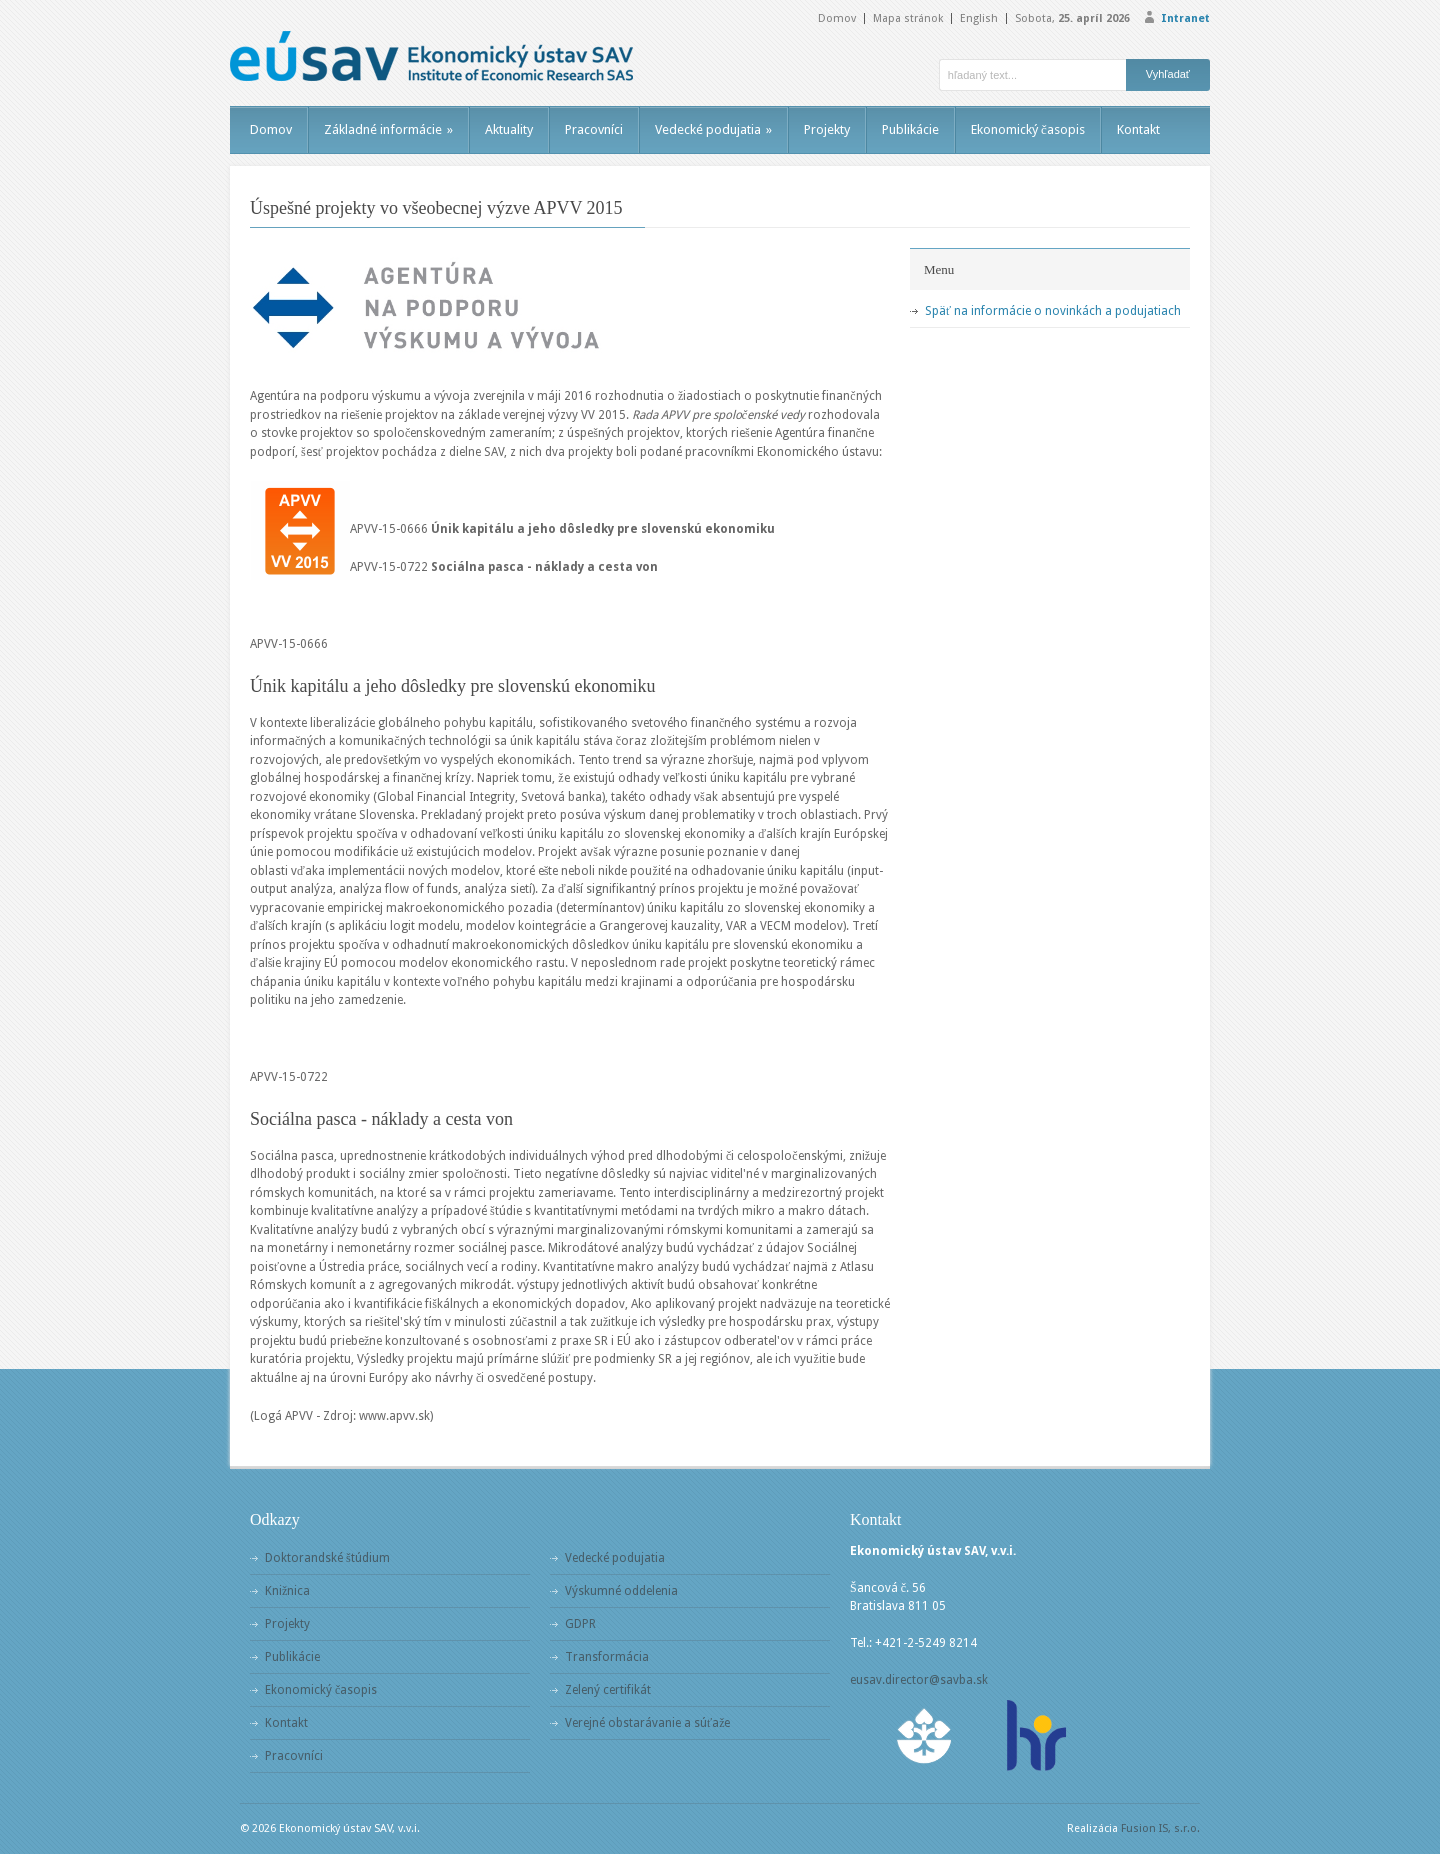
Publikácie (910, 129)
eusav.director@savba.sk (919, 1680)
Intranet (1185, 18)
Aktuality (509, 129)
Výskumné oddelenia (621, 1591)
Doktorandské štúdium (327, 1558)
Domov (837, 18)
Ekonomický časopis (1028, 129)
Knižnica (287, 1591)
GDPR (580, 1624)
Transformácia (607, 1657)
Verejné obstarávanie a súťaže (647, 1723)
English (979, 18)
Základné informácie (388, 129)
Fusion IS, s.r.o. (1160, 1828)
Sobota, (1072, 18)
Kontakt (1138, 129)
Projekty (827, 129)
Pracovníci (594, 129)
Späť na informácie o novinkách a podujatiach (1053, 311)
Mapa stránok (908, 18)
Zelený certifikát (608, 1690)
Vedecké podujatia (713, 129)
